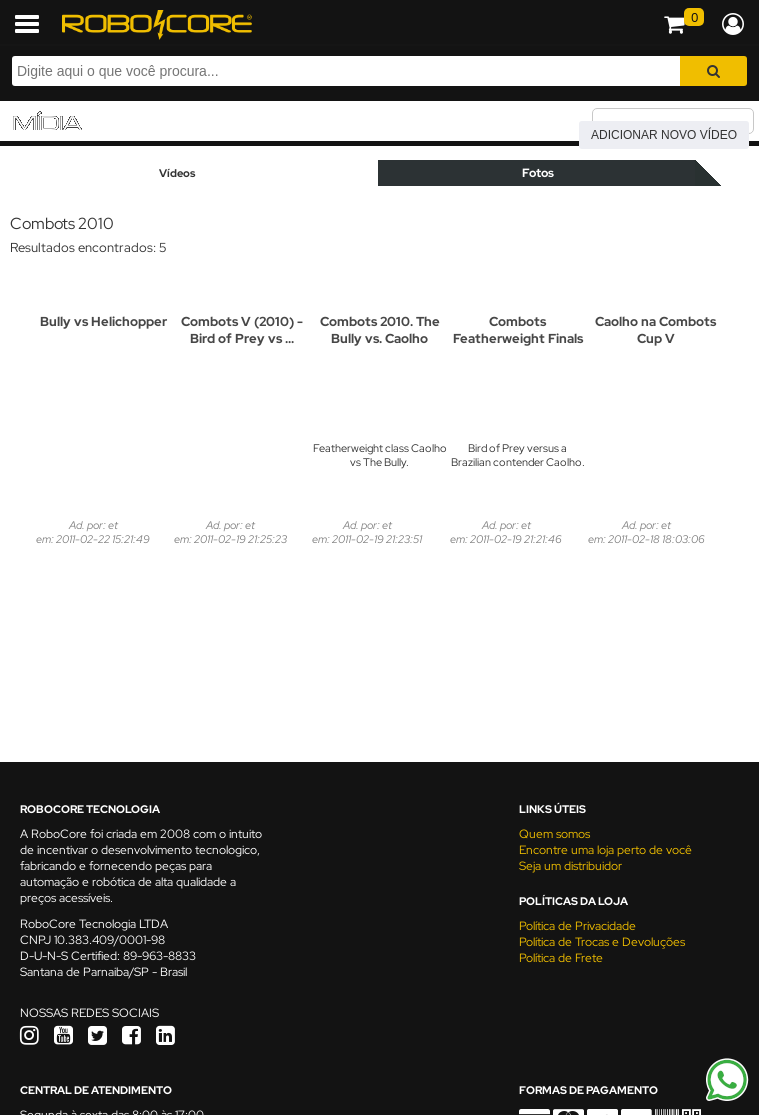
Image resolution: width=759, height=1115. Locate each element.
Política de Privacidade (577, 926)
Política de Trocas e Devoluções (602, 942)
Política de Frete (561, 958)
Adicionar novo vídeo (664, 135)
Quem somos (554, 834)
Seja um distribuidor (570, 866)
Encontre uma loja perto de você (605, 850)
